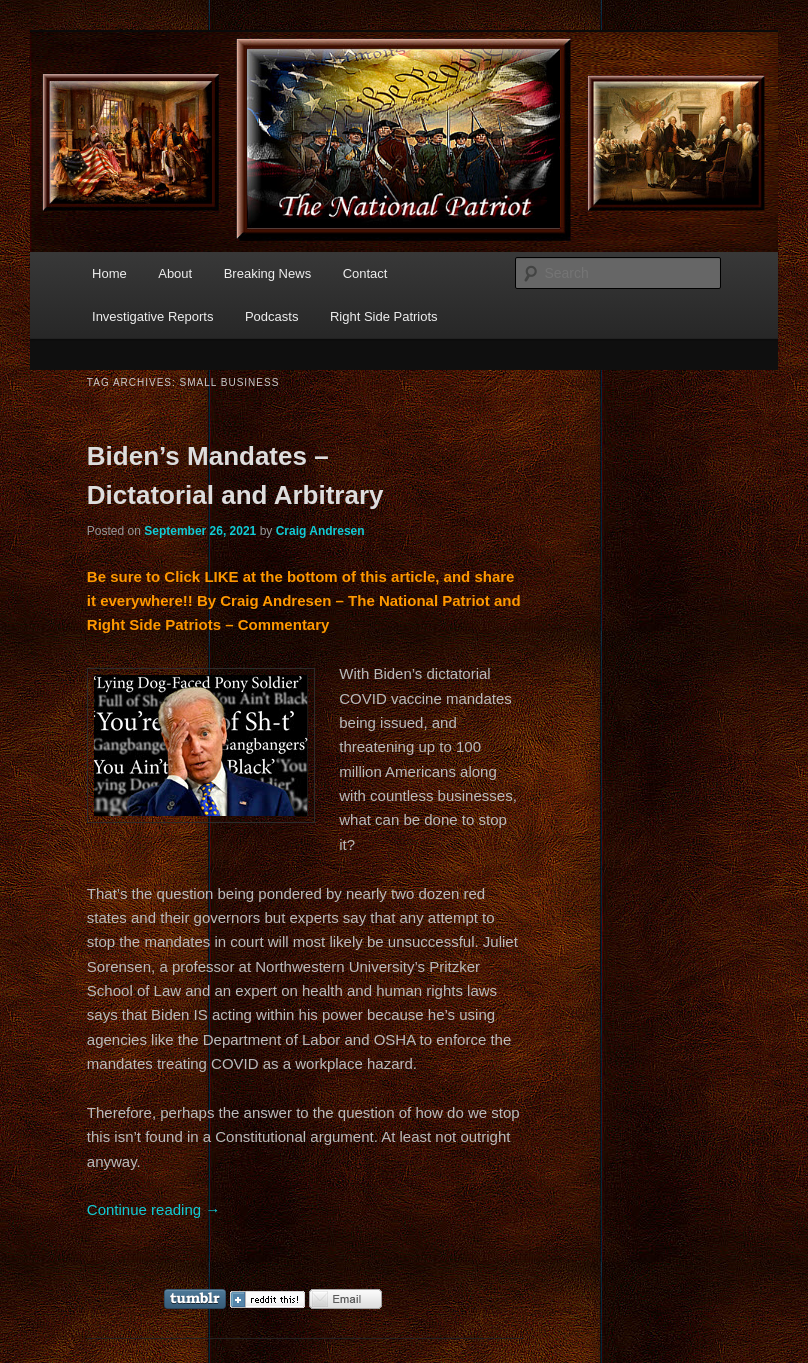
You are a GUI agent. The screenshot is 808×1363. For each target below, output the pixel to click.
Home (109, 273)
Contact (365, 273)
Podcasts (271, 316)
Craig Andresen (320, 531)
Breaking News (267, 273)
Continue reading (153, 1209)
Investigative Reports (152, 316)
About (175, 273)
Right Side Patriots (384, 316)
